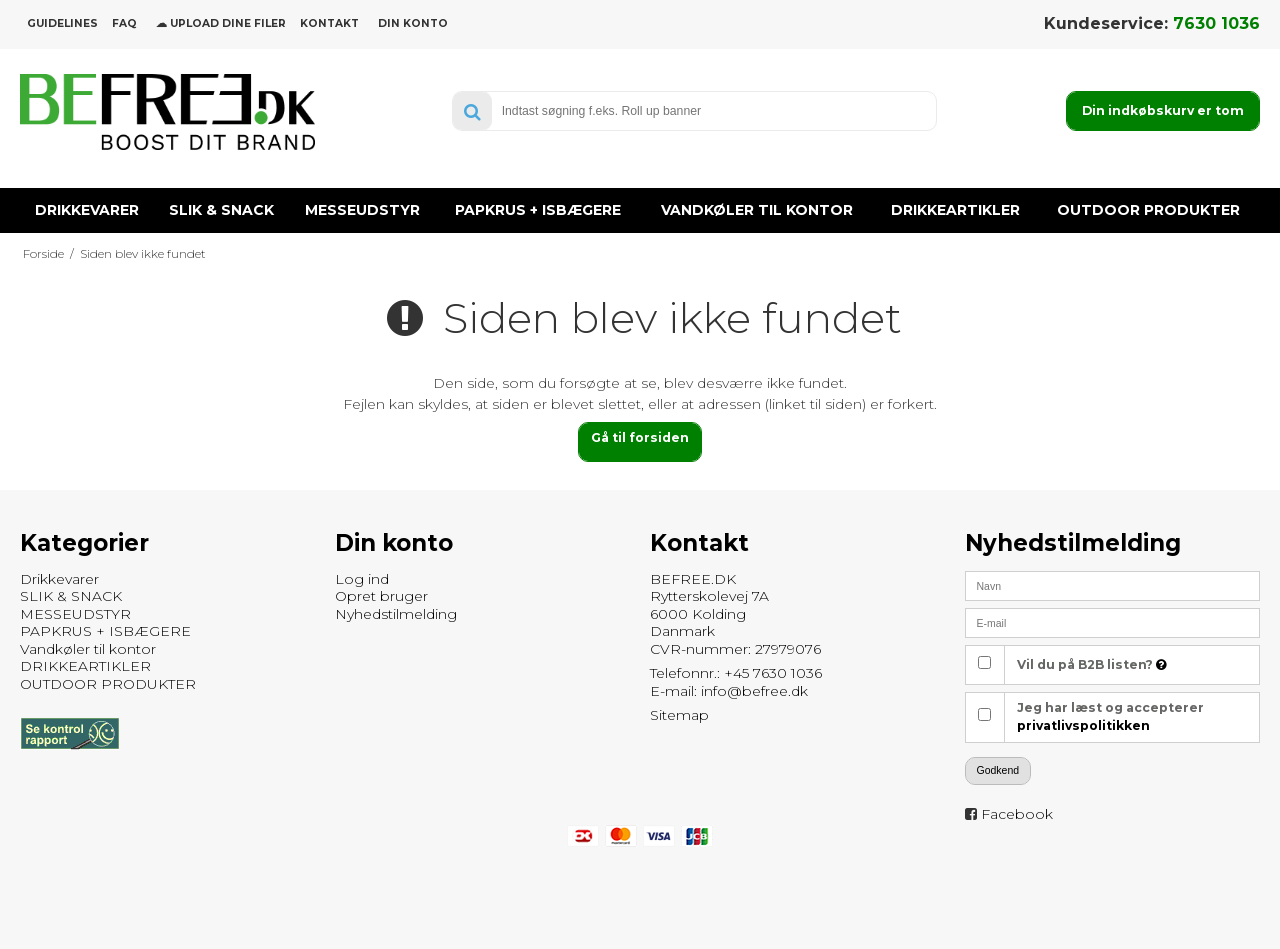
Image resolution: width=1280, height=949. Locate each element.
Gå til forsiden (640, 437)
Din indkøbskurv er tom (1163, 110)
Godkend (998, 770)
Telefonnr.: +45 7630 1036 (736, 673)
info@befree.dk (754, 691)
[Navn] (1112, 585)
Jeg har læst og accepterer (1110, 716)
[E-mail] (1112, 622)
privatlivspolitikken (1083, 725)
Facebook (1017, 814)
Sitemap (679, 715)
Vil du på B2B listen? (1092, 664)
